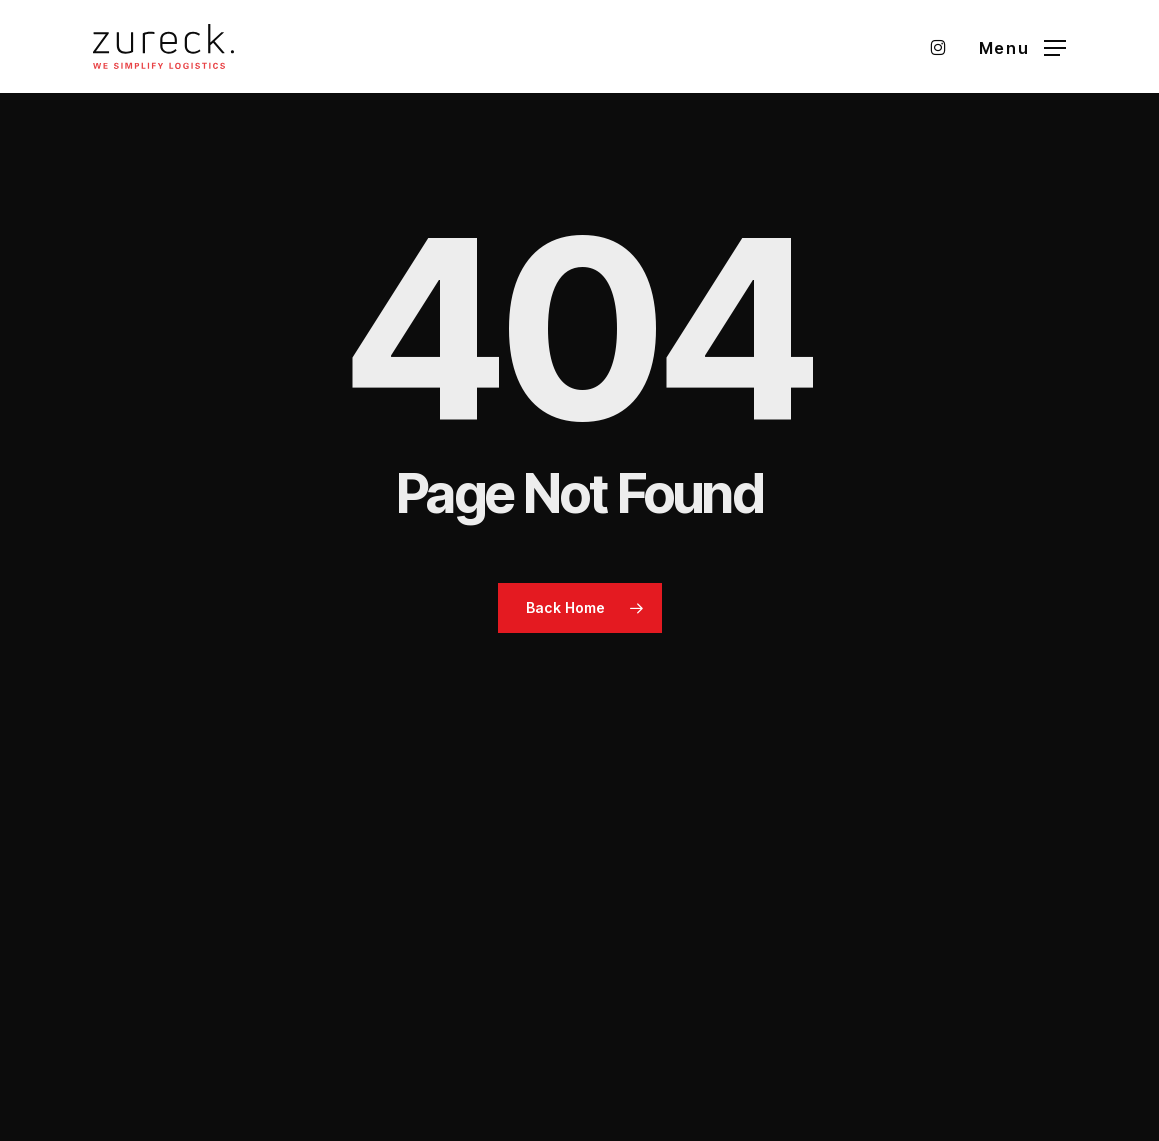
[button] (1022, 46)
